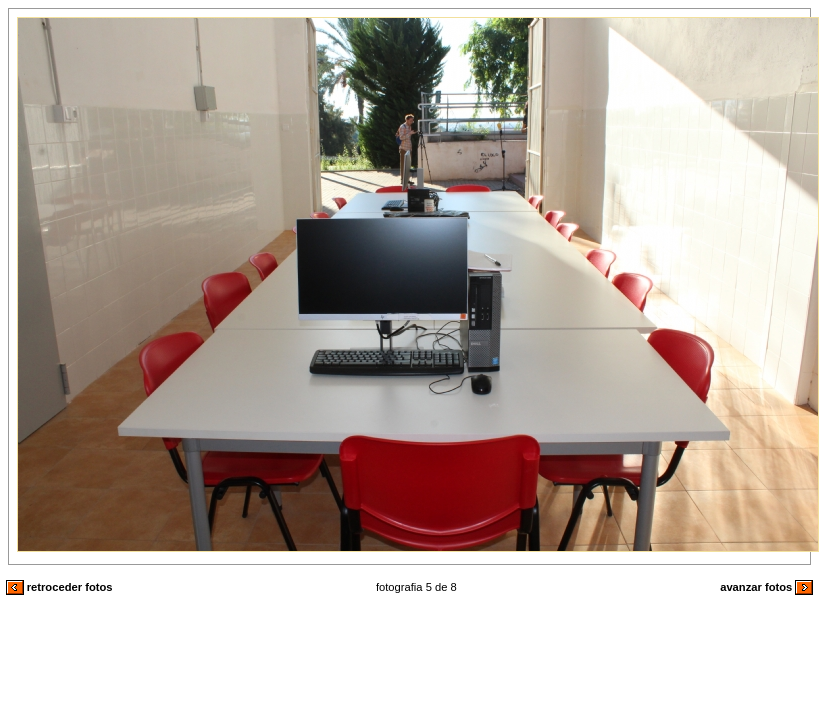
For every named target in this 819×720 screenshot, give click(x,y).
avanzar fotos (766, 587)
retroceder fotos (59, 587)
